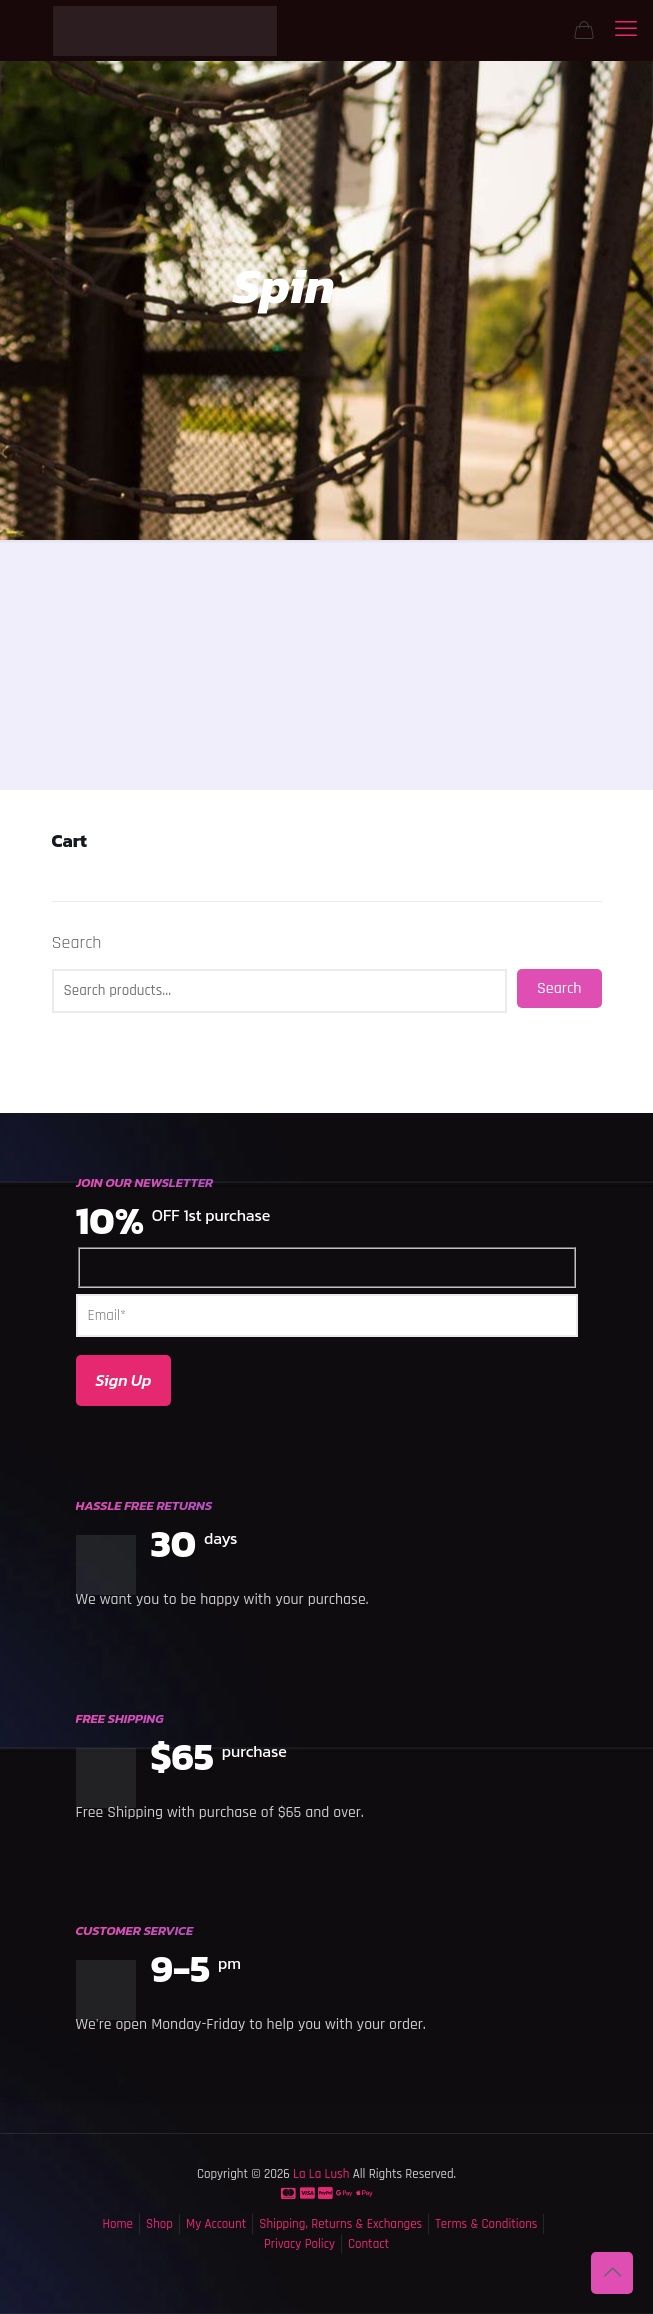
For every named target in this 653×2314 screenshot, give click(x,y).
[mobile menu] (626, 30)
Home (118, 2224)
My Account (216, 2224)
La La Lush (320, 2174)
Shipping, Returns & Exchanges (340, 2224)
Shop (159, 2224)
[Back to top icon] (612, 2273)
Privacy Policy (299, 2244)
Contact (368, 2244)
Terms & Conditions (486, 2224)
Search (77, 943)
